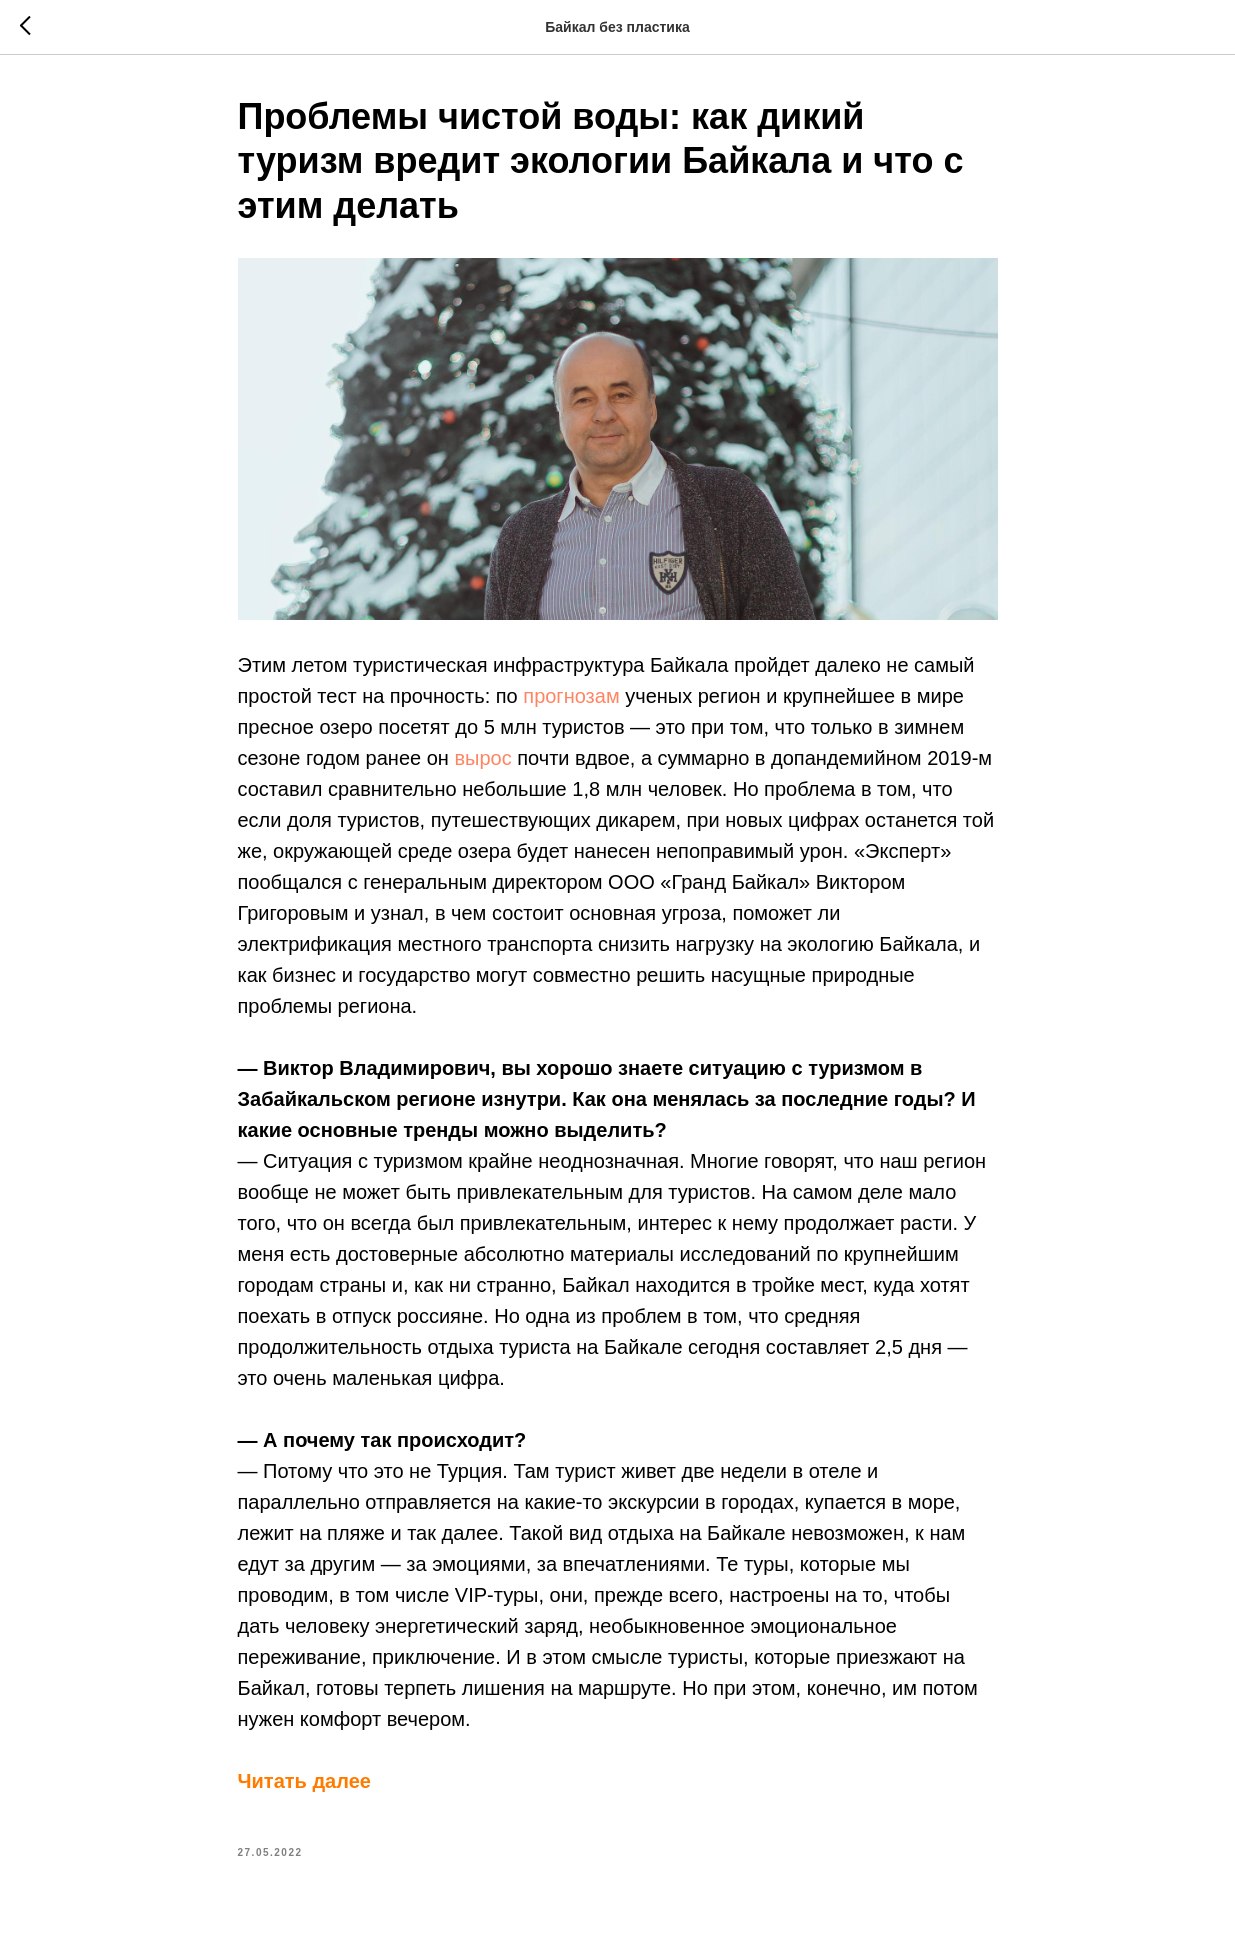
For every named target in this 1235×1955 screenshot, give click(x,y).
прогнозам (571, 696)
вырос (482, 758)
